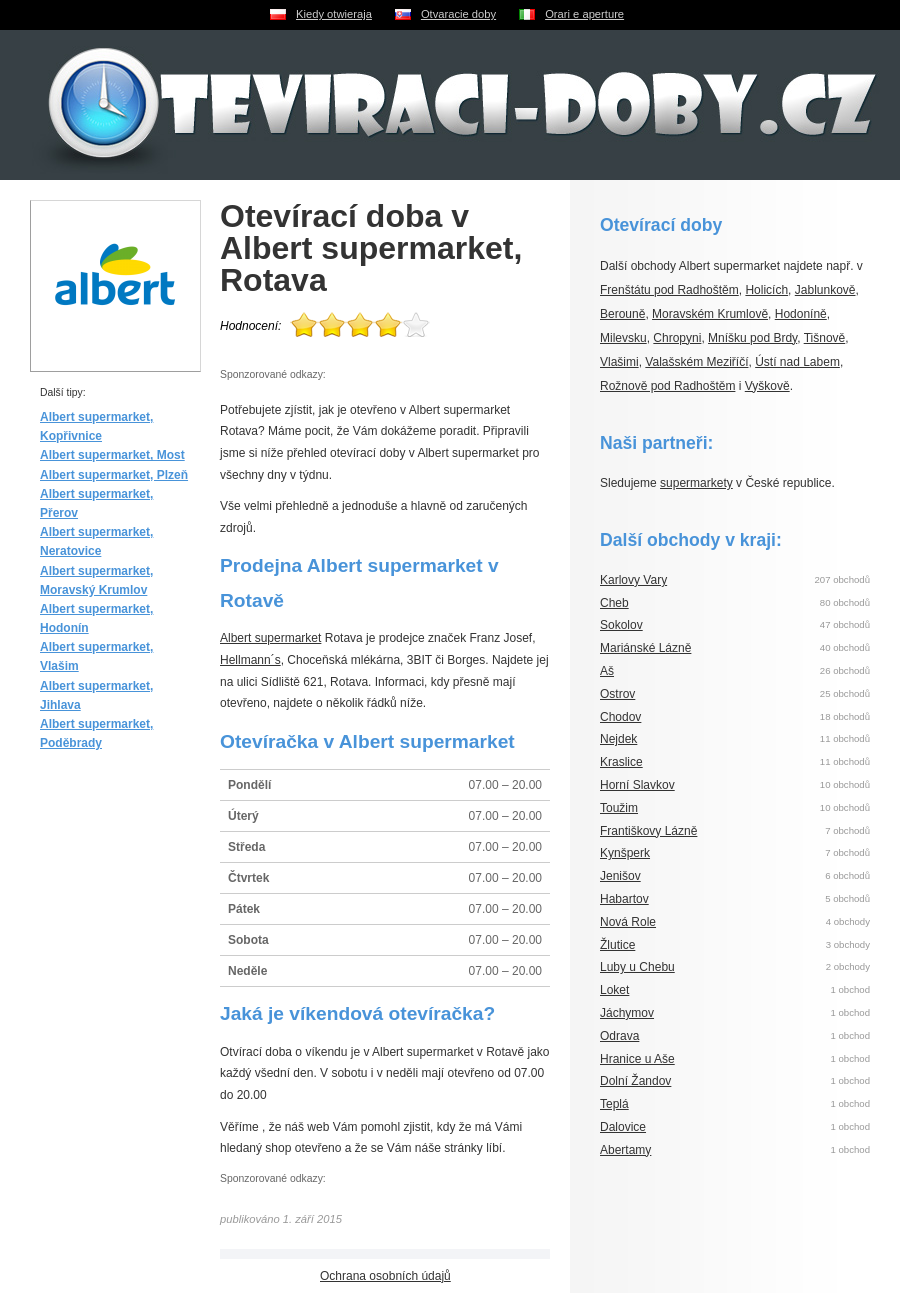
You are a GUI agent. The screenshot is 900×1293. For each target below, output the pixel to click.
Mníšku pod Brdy (752, 338)
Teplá (614, 1104)
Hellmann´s (250, 660)
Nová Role (628, 922)
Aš (607, 671)
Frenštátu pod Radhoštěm (669, 290)
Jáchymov (627, 1013)
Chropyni (677, 338)
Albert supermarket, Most (112, 455)
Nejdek (618, 739)
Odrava (619, 1036)
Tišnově (825, 338)
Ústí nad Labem (797, 362)
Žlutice (617, 945)
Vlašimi (619, 362)
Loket (614, 990)
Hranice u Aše (637, 1059)
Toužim (619, 808)
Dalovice (623, 1127)
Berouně (622, 314)
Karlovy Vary (633, 580)
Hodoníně (801, 314)
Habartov (624, 899)
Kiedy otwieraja (334, 14)
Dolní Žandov (635, 1081)
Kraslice (621, 762)
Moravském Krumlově (710, 314)
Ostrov (617, 694)
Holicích (766, 290)
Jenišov (620, 876)
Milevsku (623, 338)
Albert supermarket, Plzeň (114, 475)
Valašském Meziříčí (696, 362)
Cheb (614, 603)
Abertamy (625, 1150)
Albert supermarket (270, 638)
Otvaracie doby (458, 14)
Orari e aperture (584, 14)
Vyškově (767, 386)
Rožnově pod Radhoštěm (667, 386)
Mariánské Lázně (645, 648)
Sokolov (621, 625)
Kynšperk (625, 853)
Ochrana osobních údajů (385, 1276)
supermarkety (696, 483)
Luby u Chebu (637, 967)
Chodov (620, 717)
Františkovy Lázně (648, 831)
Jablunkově (825, 290)
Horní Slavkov (637, 785)
